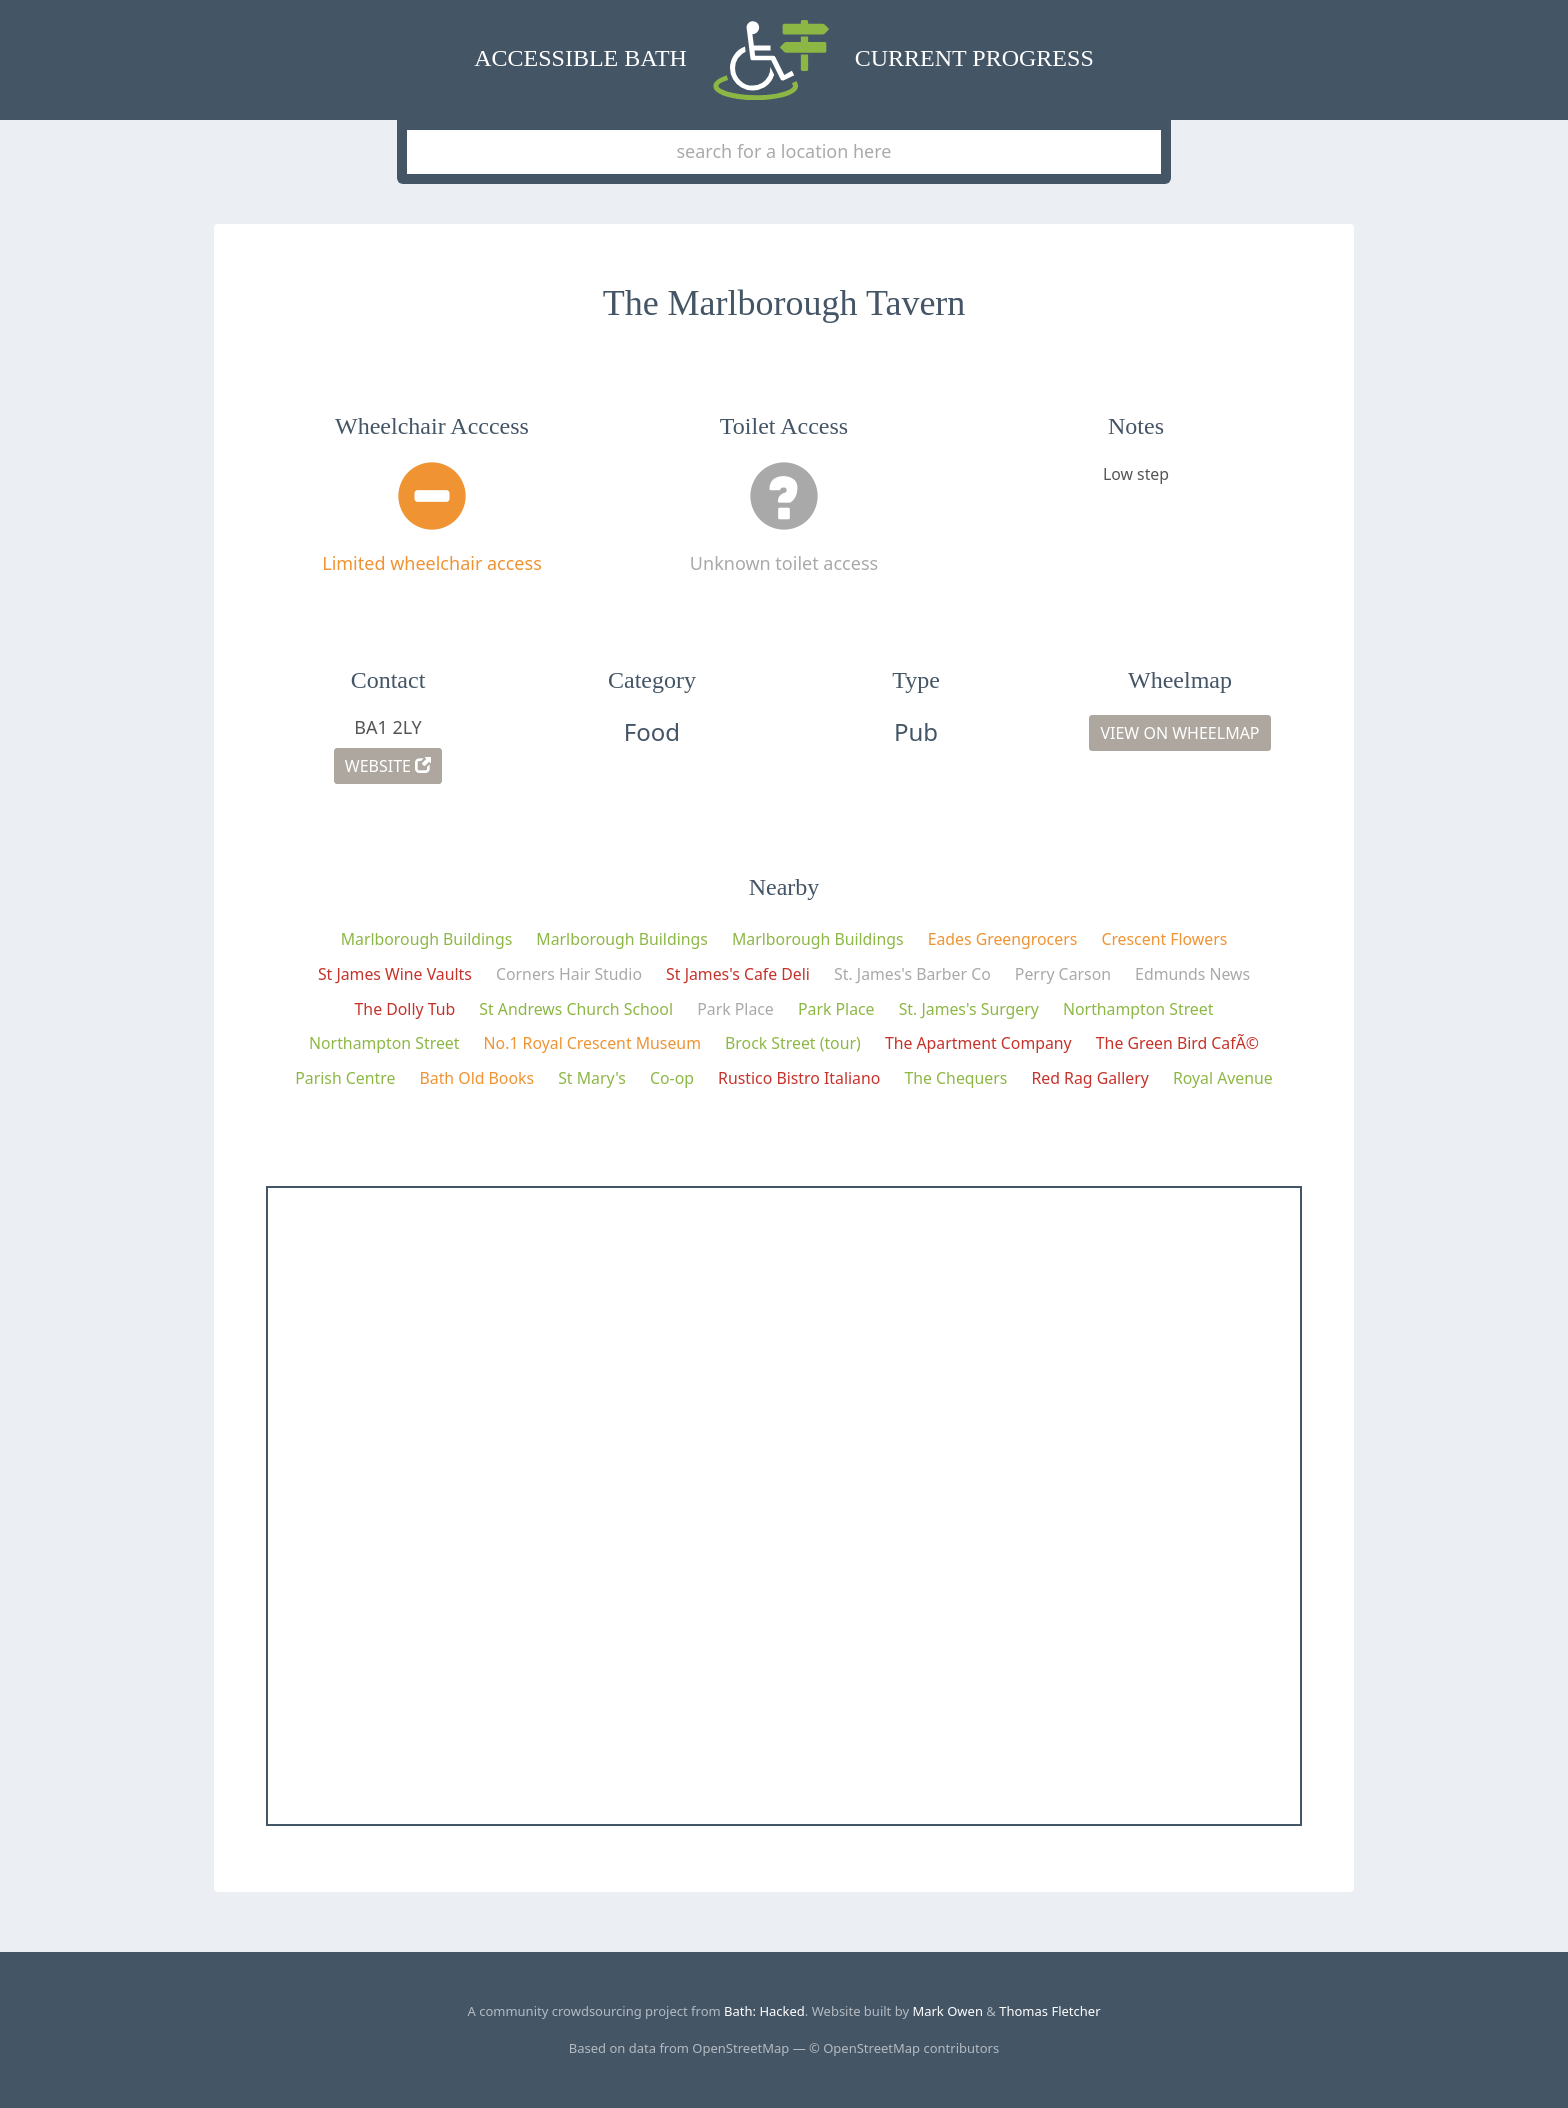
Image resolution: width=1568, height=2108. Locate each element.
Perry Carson (1063, 974)
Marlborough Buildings (427, 939)
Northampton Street (1138, 1009)
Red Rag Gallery (1090, 1078)
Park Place (735, 1009)
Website (388, 766)
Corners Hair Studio (569, 974)
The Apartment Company (978, 1043)
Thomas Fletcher (1049, 2011)
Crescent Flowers (1164, 939)
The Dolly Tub (405, 1009)
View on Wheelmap (1179, 733)
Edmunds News (1192, 974)
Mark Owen (947, 2011)
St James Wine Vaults (395, 974)
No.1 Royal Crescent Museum (592, 1043)
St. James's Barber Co (912, 974)
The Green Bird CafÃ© (1177, 1043)
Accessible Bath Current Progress (783, 60)
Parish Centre (345, 1078)
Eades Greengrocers (1003, 939)
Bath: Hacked (764, 2011)
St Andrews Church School (576, 1009)
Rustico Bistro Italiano (799, 1078)
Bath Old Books (476, 1078)
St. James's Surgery (969, 1009)
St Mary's (592, 1078)
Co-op (672, 1078)
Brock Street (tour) (793, 1043)
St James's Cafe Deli (738, 974)
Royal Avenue (1223, 1078)
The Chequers (955, 1078)
